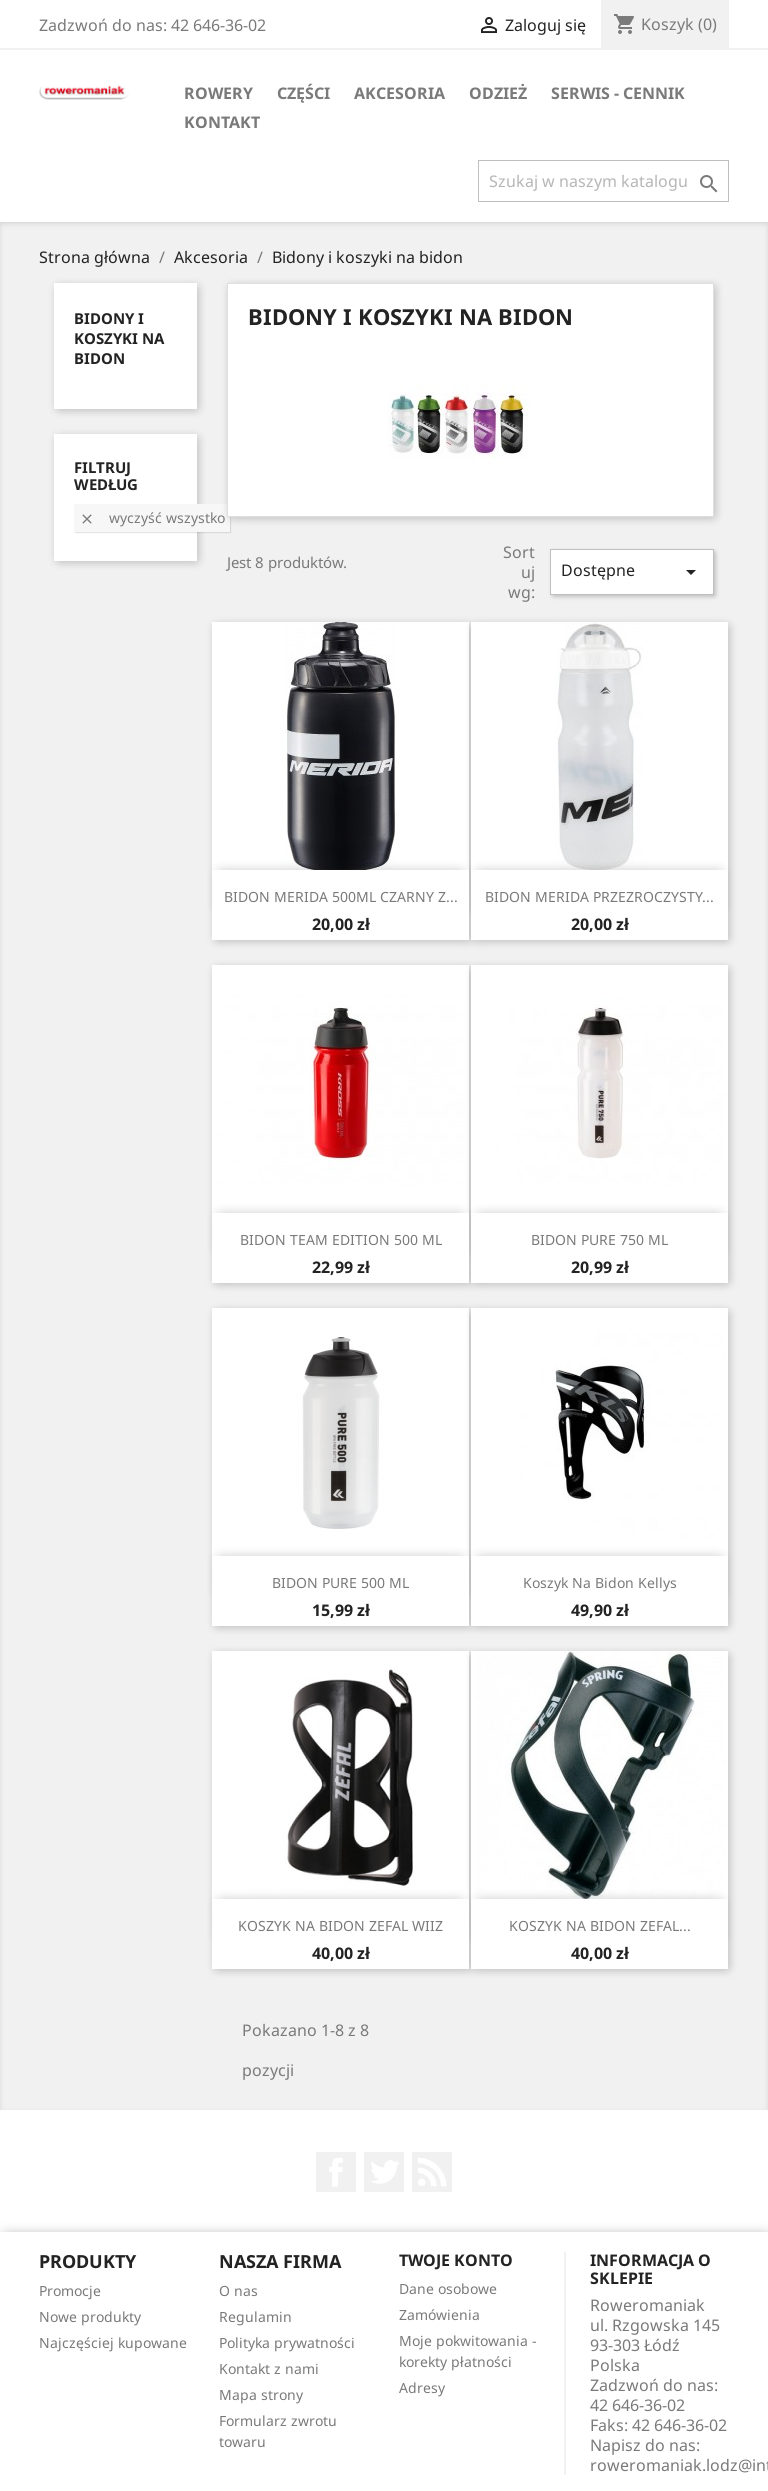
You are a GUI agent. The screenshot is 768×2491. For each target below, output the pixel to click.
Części (303, 93)
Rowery (218, 93)
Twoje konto (456, 2260)
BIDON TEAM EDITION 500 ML (341, 1239)
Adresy (422, 2387)
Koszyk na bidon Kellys (600, 1582)
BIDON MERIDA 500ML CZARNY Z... (341, 896)
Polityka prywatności (287, 2342)
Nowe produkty (90, 2316)
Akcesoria (399, 93)
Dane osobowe (448, 2288)
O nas (238, 2290)
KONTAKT (222, 122)
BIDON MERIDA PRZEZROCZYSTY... (599, 896)
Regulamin (255, 2316)
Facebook (336, 2172)
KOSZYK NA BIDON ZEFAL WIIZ (340, 1925)
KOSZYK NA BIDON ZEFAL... (600, 1925)
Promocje (70, 2290)
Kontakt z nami (269, 2368)
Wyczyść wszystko (152, 517)
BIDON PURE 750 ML (599, 1239)
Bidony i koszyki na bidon (119, 338)
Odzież (498, 93)
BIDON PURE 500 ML (340, 1582)
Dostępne (632, 571)
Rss (432, 2172)
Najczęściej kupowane (113, 2342)
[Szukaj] (603, 181)
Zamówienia (439, 2314)
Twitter (384, 2172)
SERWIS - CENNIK (618, 93)
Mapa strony (261, 2394)
